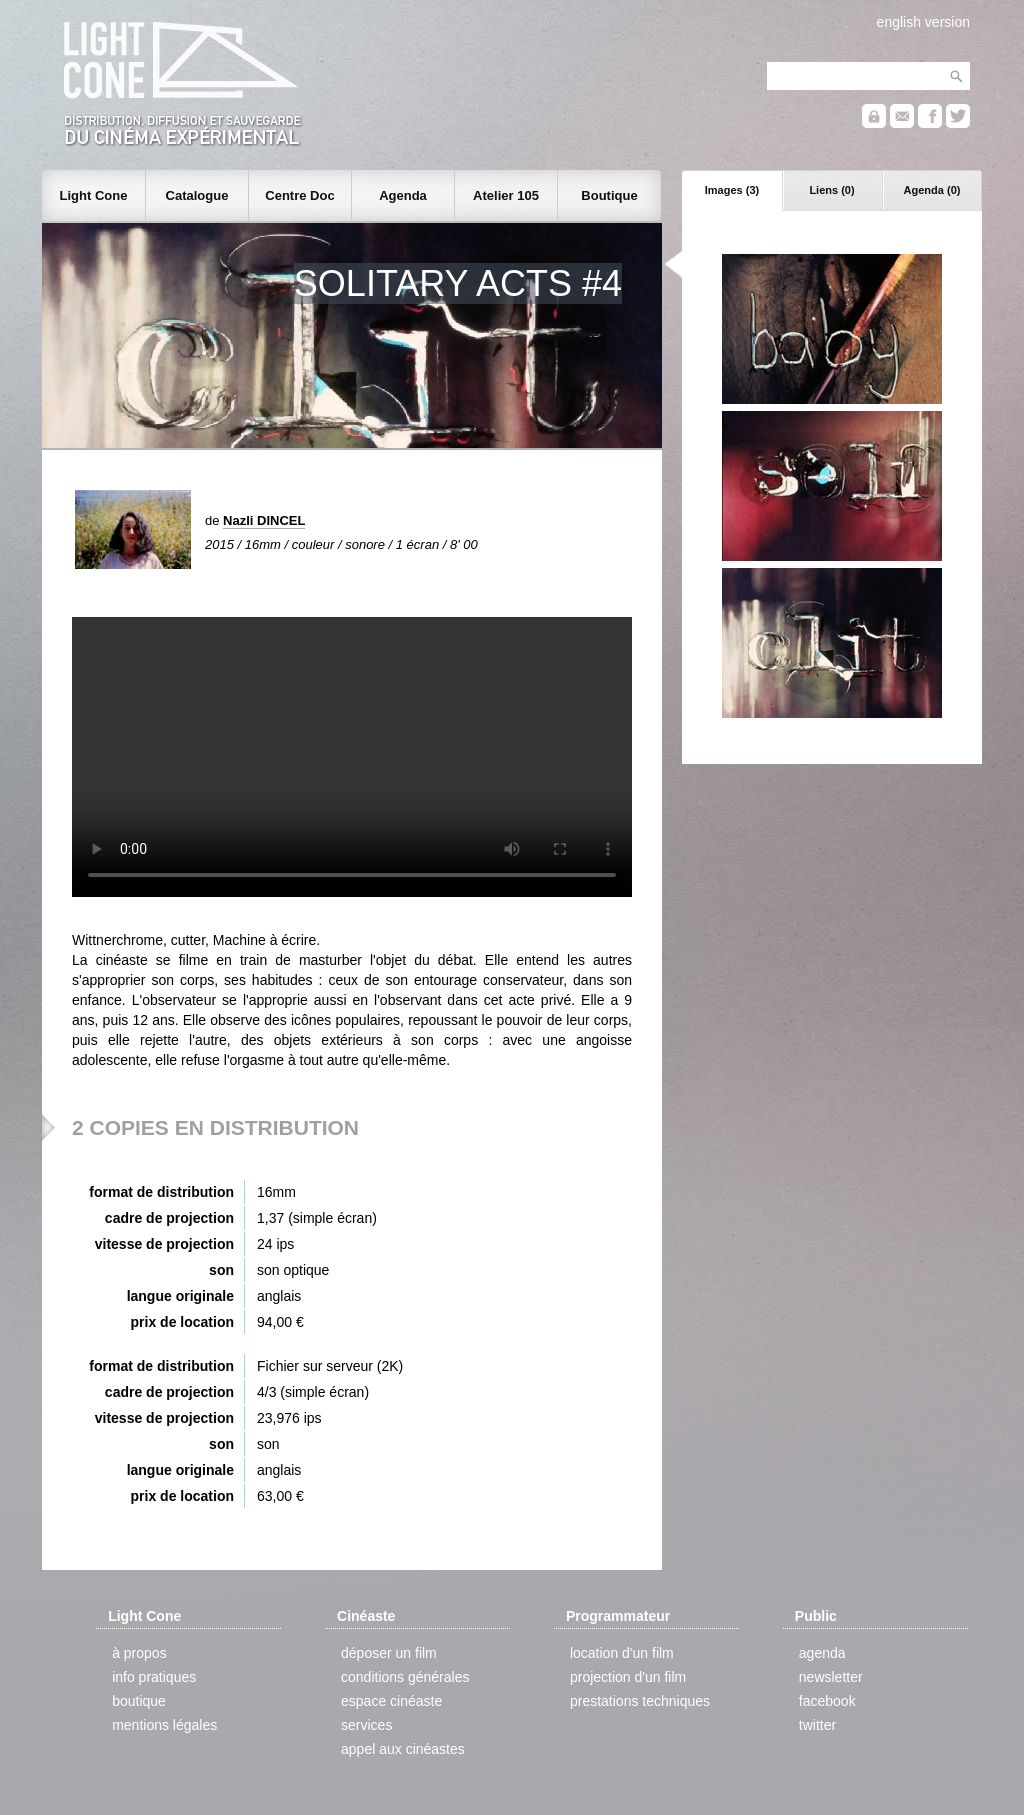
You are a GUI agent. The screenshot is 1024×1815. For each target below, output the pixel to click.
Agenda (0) (932, 190)
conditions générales (405, 1677)
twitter (817, 1725)
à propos (139, 1653)
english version (923, 22)
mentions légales (164, 1725)
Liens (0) (831, 190)
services (366, 1725)
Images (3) (732, 190)
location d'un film (622, 1653)
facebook (827, 1701)
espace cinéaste (391, 1701)
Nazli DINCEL (264, 520)
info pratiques (154, 1677)
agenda (822, 1653)
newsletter (831, 1677)
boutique (139, 1701)
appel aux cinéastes (403, 1749)
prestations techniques (640, 1701)
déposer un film (389, 1653)
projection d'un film (628, 1677)
